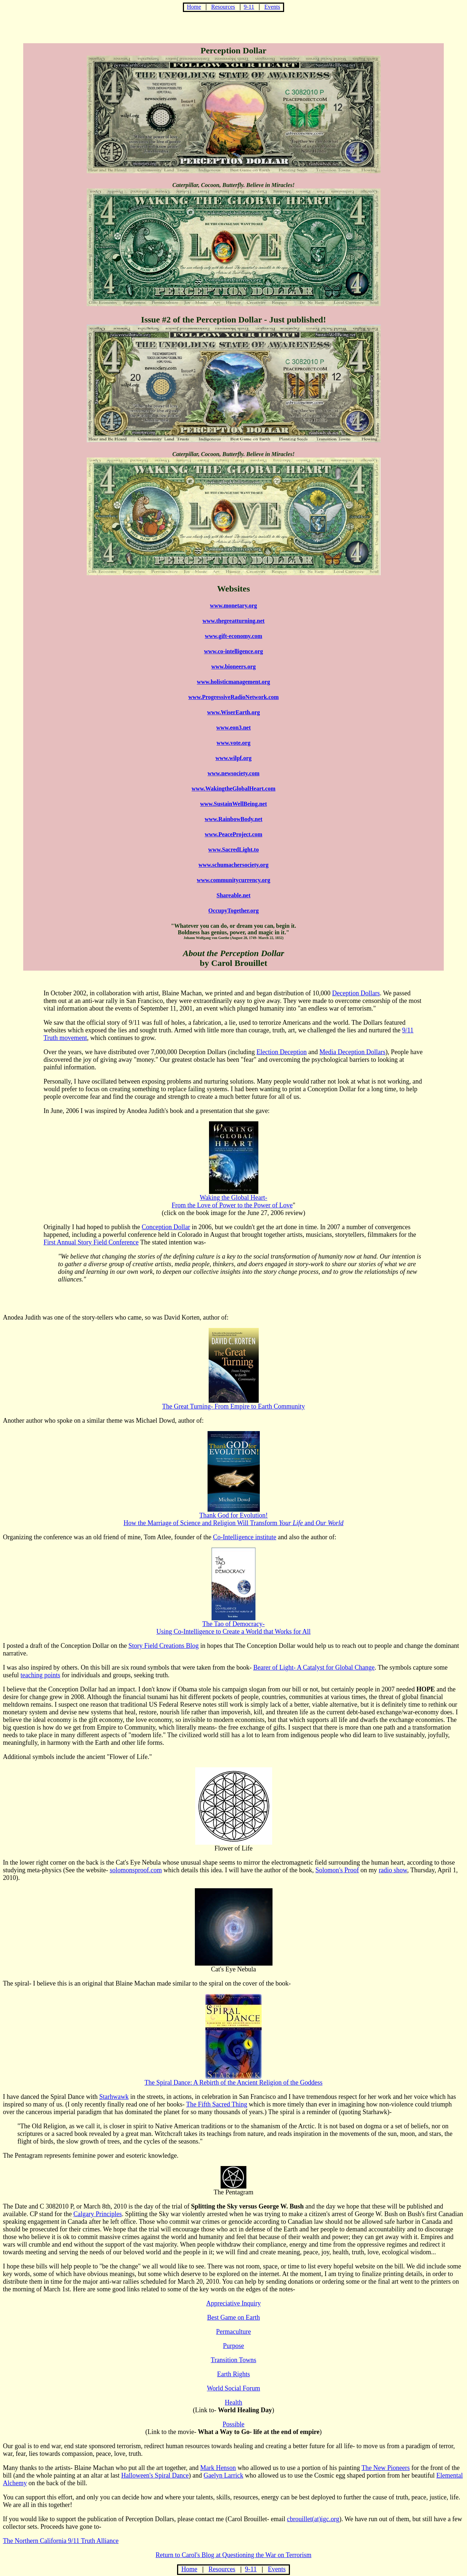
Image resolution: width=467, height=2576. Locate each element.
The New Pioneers (385, 2467)
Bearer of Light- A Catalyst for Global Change (313, 1667)
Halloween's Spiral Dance (155, 2475)
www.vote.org (233, 743)
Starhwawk (113, 2096)
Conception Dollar (166, 1227)
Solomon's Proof (337, 1870)
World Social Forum (233, 2388)
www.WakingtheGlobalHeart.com (233, 788)
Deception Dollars (356, 993)
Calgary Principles (97, 2214)
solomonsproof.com (136, 1870)
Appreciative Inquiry (233, 2303)
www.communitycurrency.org (233, 880)
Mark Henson (218, 2467)
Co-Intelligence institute (244, 1537)
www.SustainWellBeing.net (233, 804)
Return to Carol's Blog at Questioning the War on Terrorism (233, 2555)
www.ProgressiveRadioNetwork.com (233, 697)
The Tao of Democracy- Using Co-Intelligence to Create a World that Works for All (233, 1624)
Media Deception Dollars (352, 1052)
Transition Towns (233, 2360)
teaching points (40, 1675)
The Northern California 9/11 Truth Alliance (61, 2540)
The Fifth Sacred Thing (216, 2104)
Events (272, 7)
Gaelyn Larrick (223, 2475)
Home (194, 7)
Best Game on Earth (233, 2317)
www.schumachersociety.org (233, 865)
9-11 (249, 7)
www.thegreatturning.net (233, 621)
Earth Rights (233, 2374)
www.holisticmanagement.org (233, 682)
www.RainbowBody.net (233, 819)
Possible (233, 2424)
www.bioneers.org (233, 666)
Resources (223, 7)
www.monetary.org (233, 605)
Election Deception (282, 1052)
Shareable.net (233, 895)
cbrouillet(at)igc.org (313, 2519)
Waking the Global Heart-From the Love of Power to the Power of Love (232, 1201)
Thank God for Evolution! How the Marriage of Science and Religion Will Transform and (233, 1516)
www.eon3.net (233, 727)
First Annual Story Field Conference (91, 1242)
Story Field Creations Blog (163, 1645)
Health (233, 2402)
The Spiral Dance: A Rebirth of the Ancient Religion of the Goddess (233, 2079)
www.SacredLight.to (233, 849)
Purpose (233, 2345)
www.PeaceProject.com (233, 834)
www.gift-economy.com (233, 636)
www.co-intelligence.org (233, 651)
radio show (393, 1870)
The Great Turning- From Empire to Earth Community (233, 1403)
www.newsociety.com (233, 773)
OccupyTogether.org (233, 910)
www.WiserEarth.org (233, 712)
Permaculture (233, 2331)
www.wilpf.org (234, 758)
